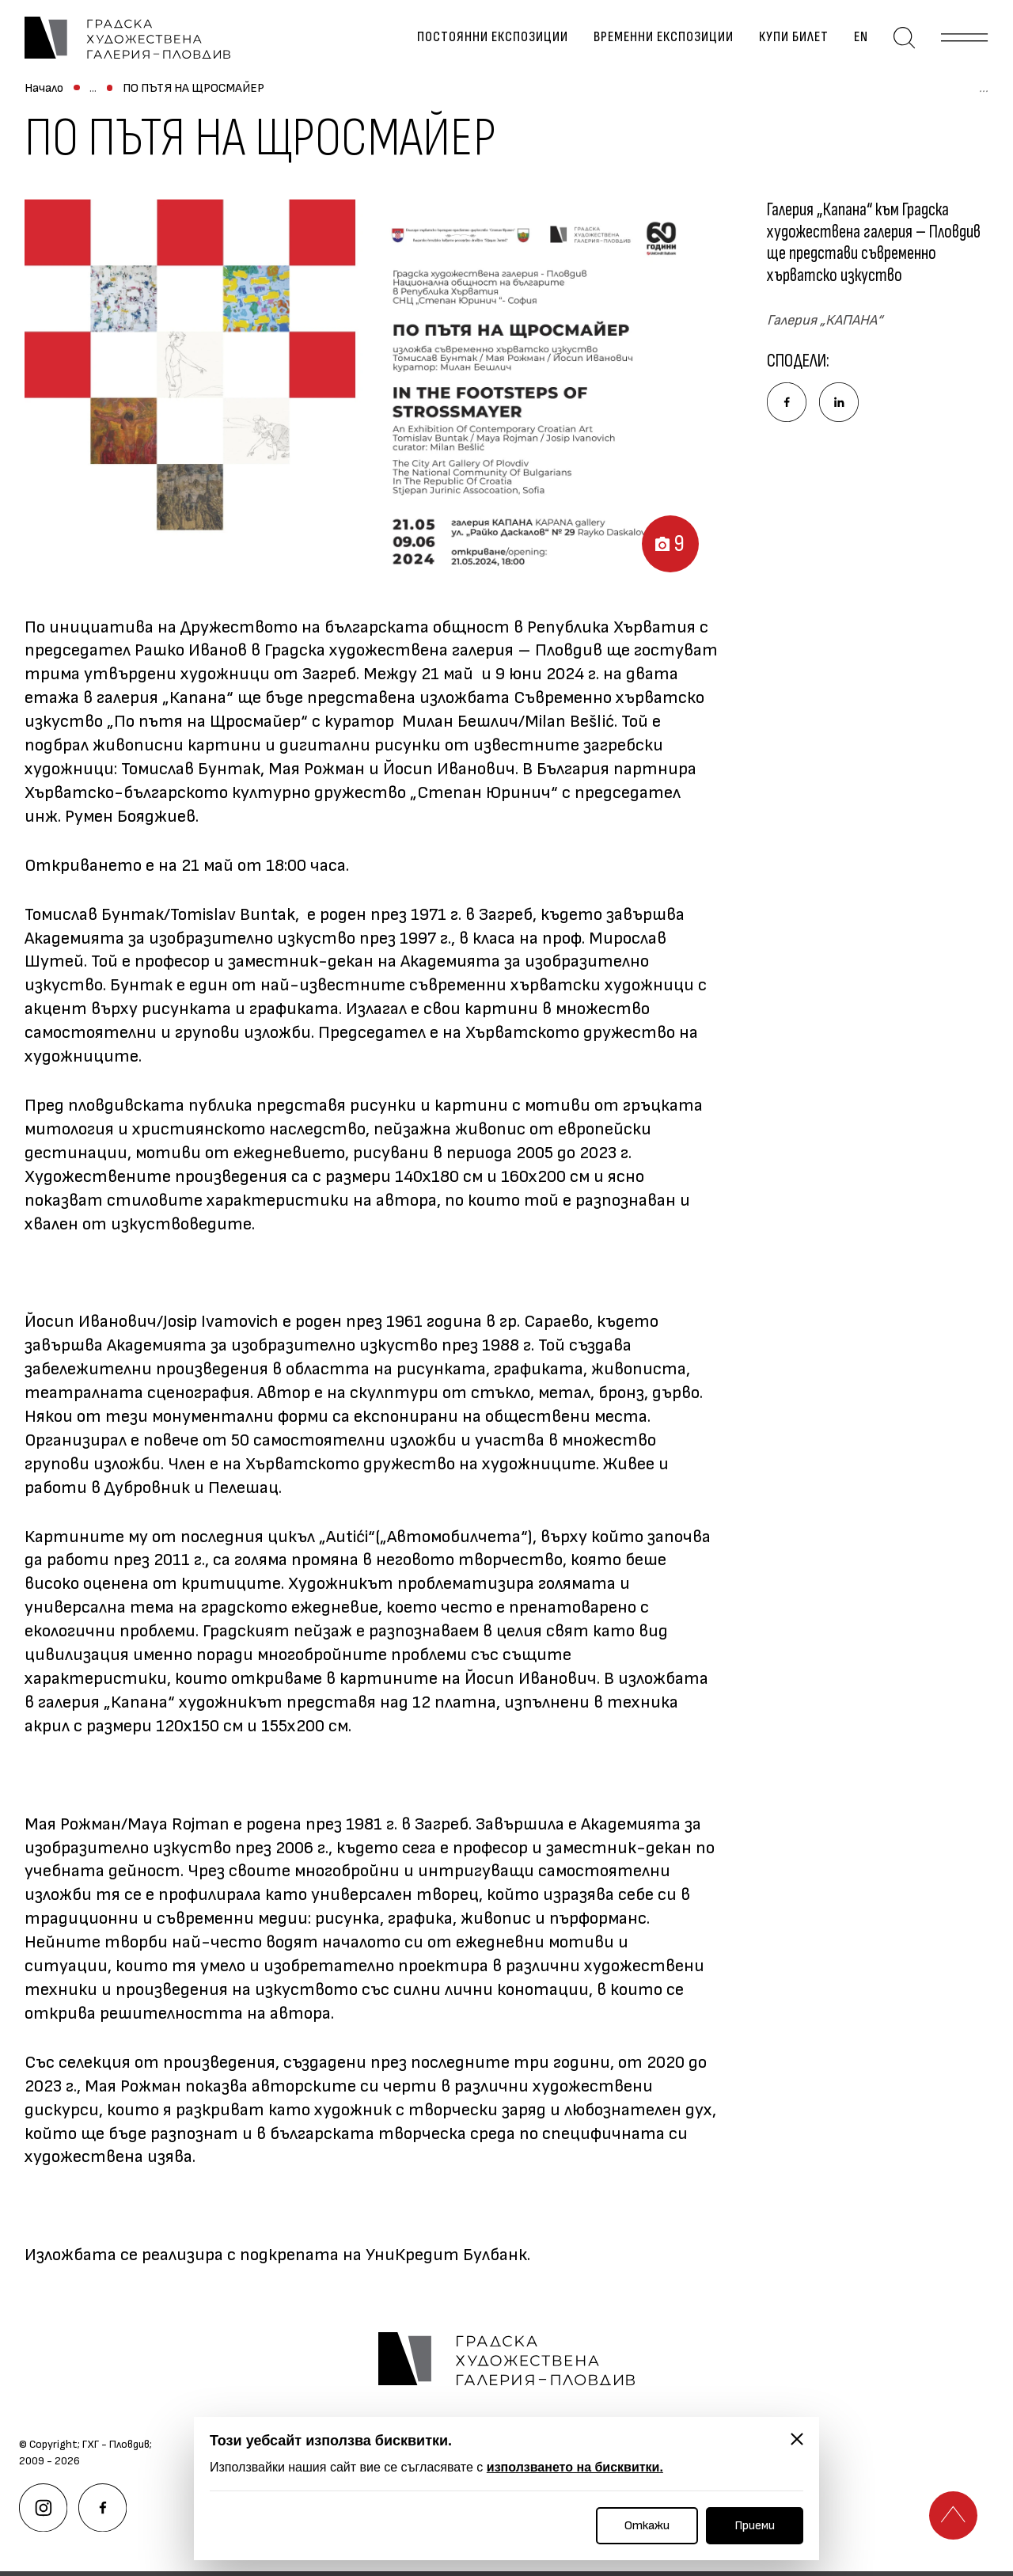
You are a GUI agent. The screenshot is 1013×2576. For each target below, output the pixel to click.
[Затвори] (797, 2439)
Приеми (754, 2525)
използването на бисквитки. (575, 2467)
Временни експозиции (667, 40)
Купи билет (797, 40)
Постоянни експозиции (495, 40)
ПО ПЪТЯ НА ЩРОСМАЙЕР (412, 94)
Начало (44, 94)
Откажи (647, 2525)
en (864, 40)
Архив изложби (274, 94)
